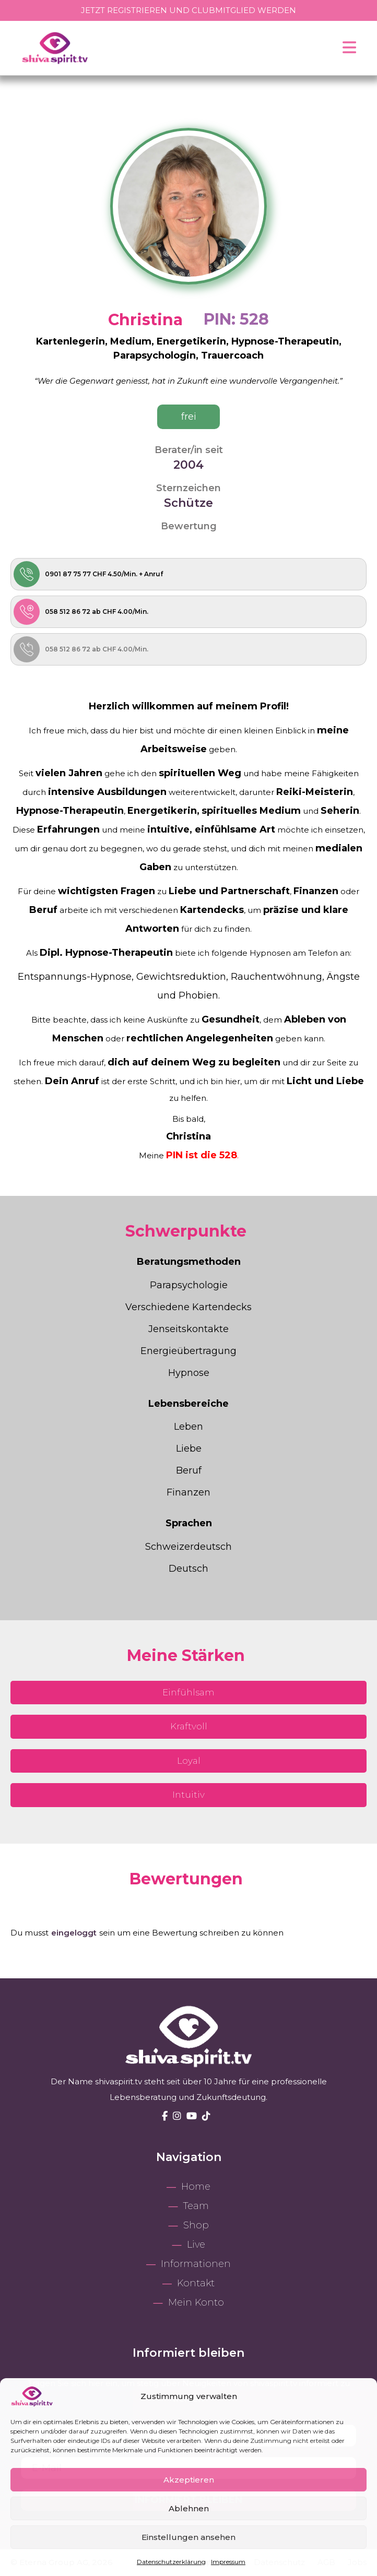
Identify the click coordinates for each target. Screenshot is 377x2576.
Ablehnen (189, 2508)
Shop (196, 2225)
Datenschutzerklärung (171, 2562)
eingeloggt (74, 1933)
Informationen (196, 2264)
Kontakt (196, 2283)
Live (196, 2244)
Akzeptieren (188, 2480)
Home (195, 2186)
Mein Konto (196, 2302)
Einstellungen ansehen (188, 2537)
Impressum (228, 2562)
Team (196, 2206)
